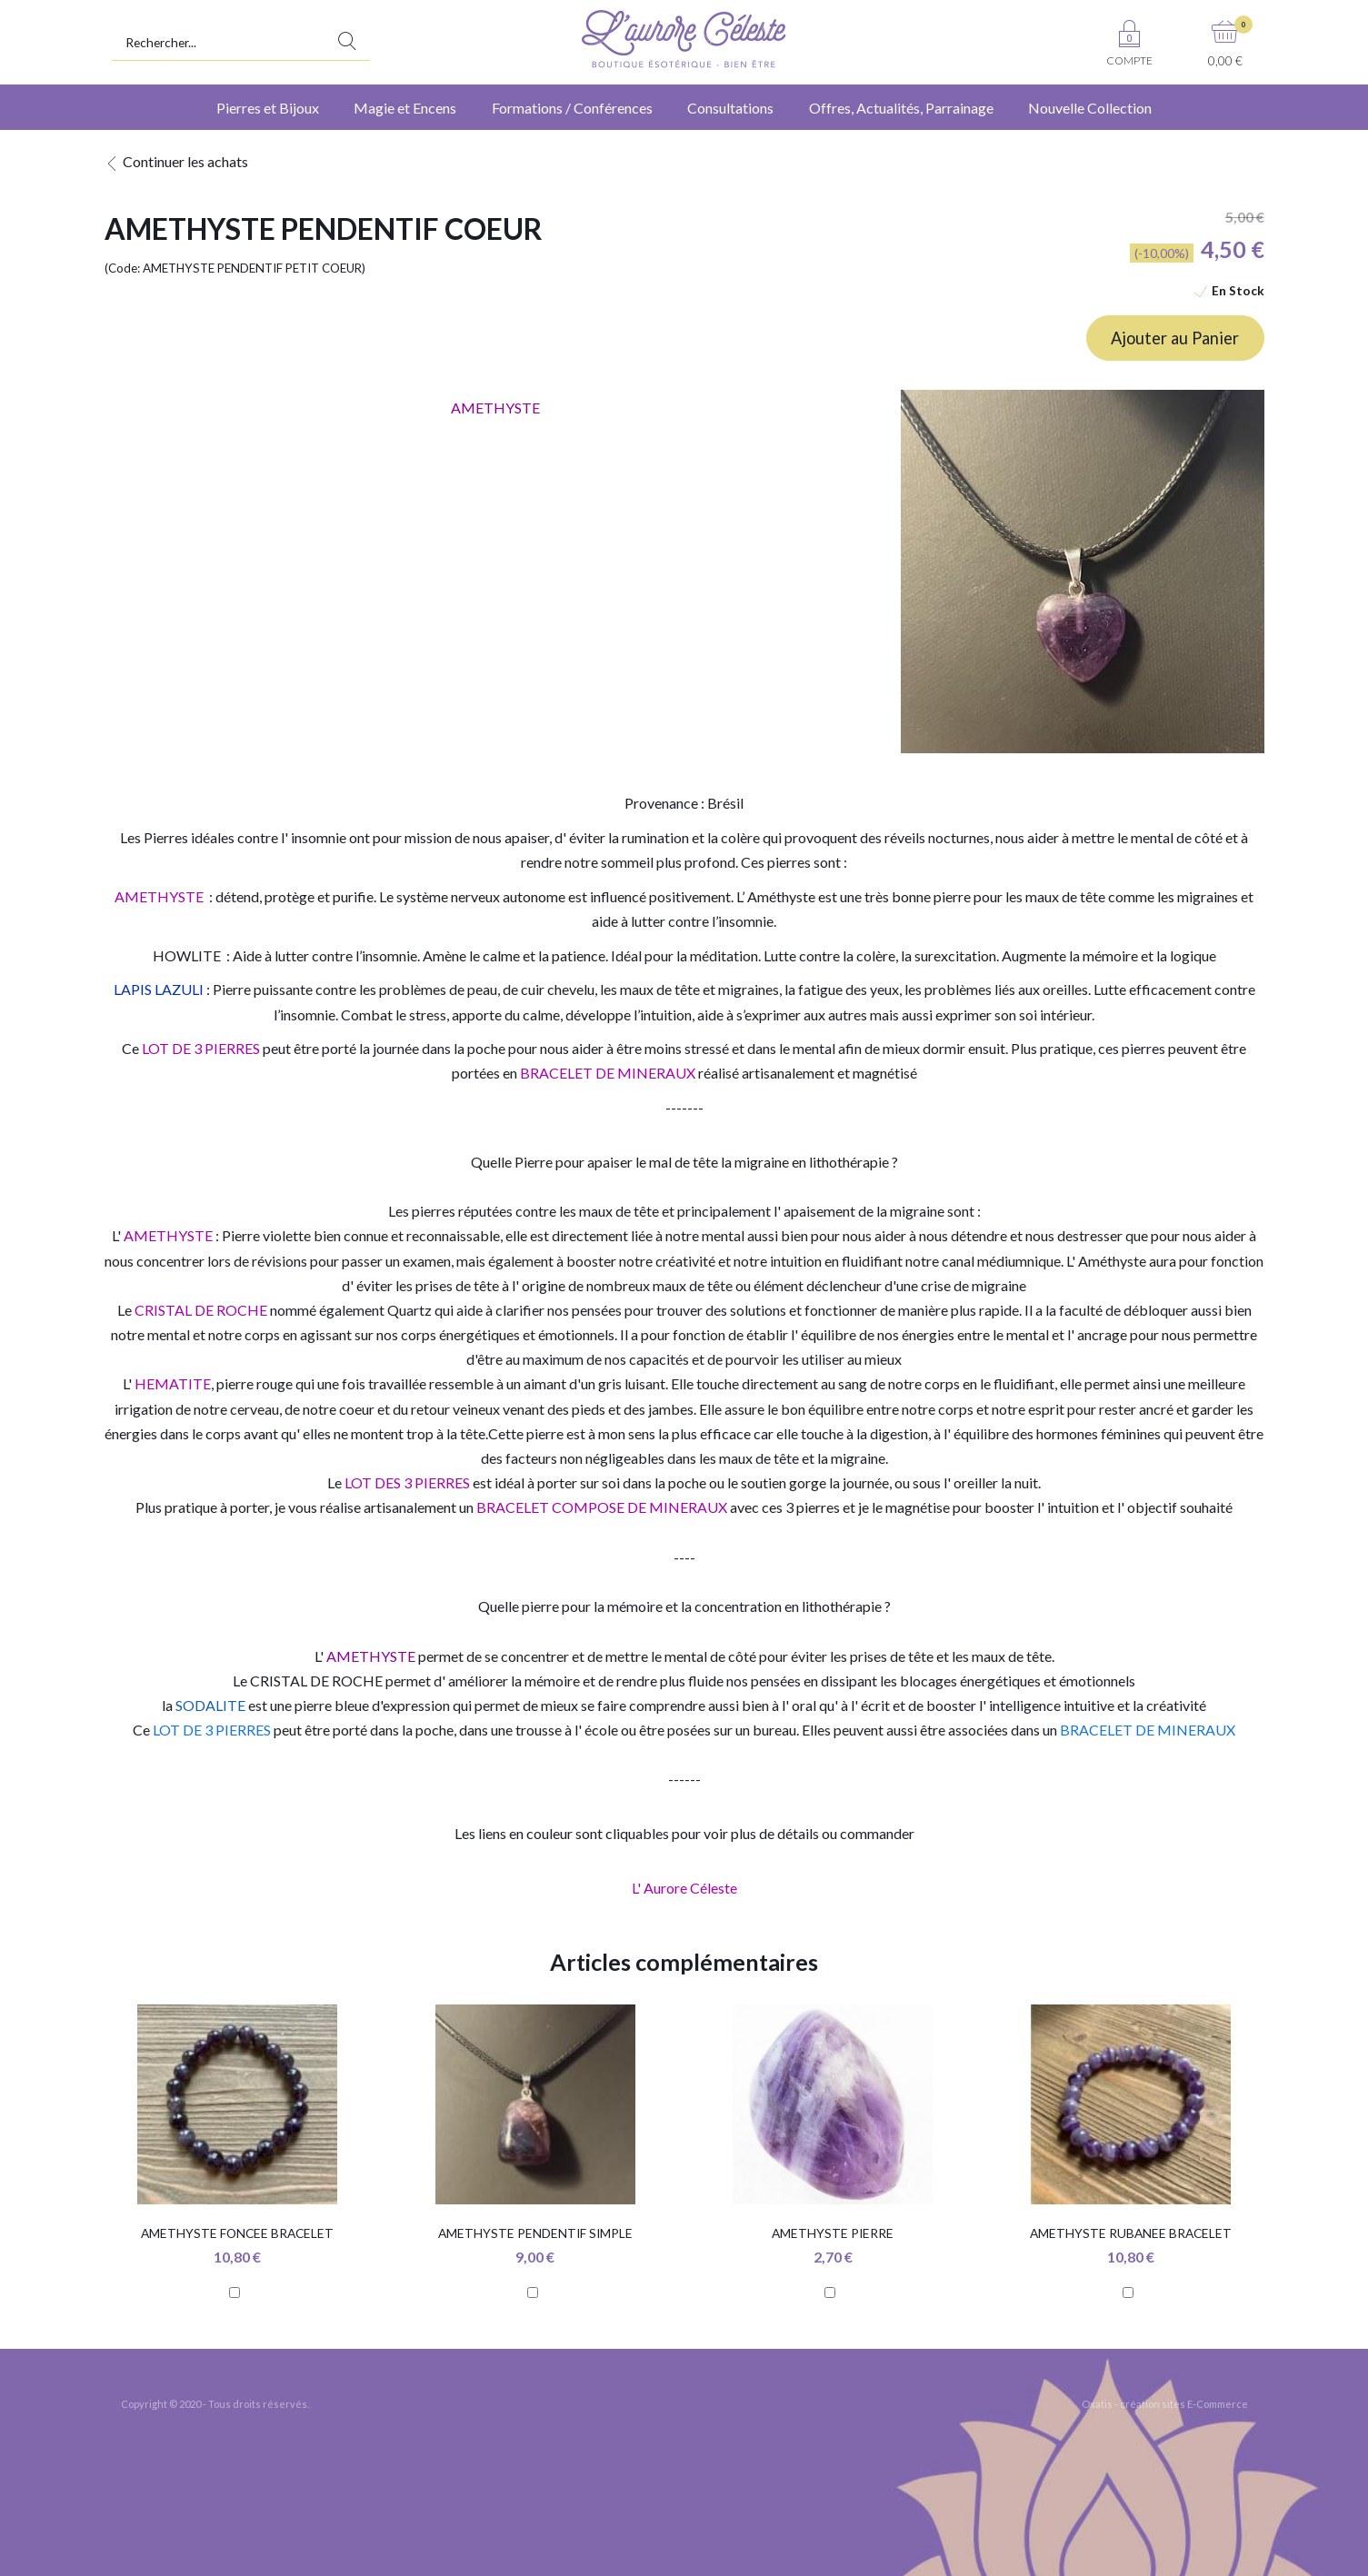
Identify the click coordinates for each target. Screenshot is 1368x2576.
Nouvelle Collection (1090, 107)
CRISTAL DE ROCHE (316, 1680)
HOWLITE (187, 955)
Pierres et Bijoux (267, 107)
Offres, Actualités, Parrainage (901, 107)
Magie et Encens (405, 107)
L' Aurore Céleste (684, 1887)
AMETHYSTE (168, 1235)
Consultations (730, 107)
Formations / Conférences (572, 107)
